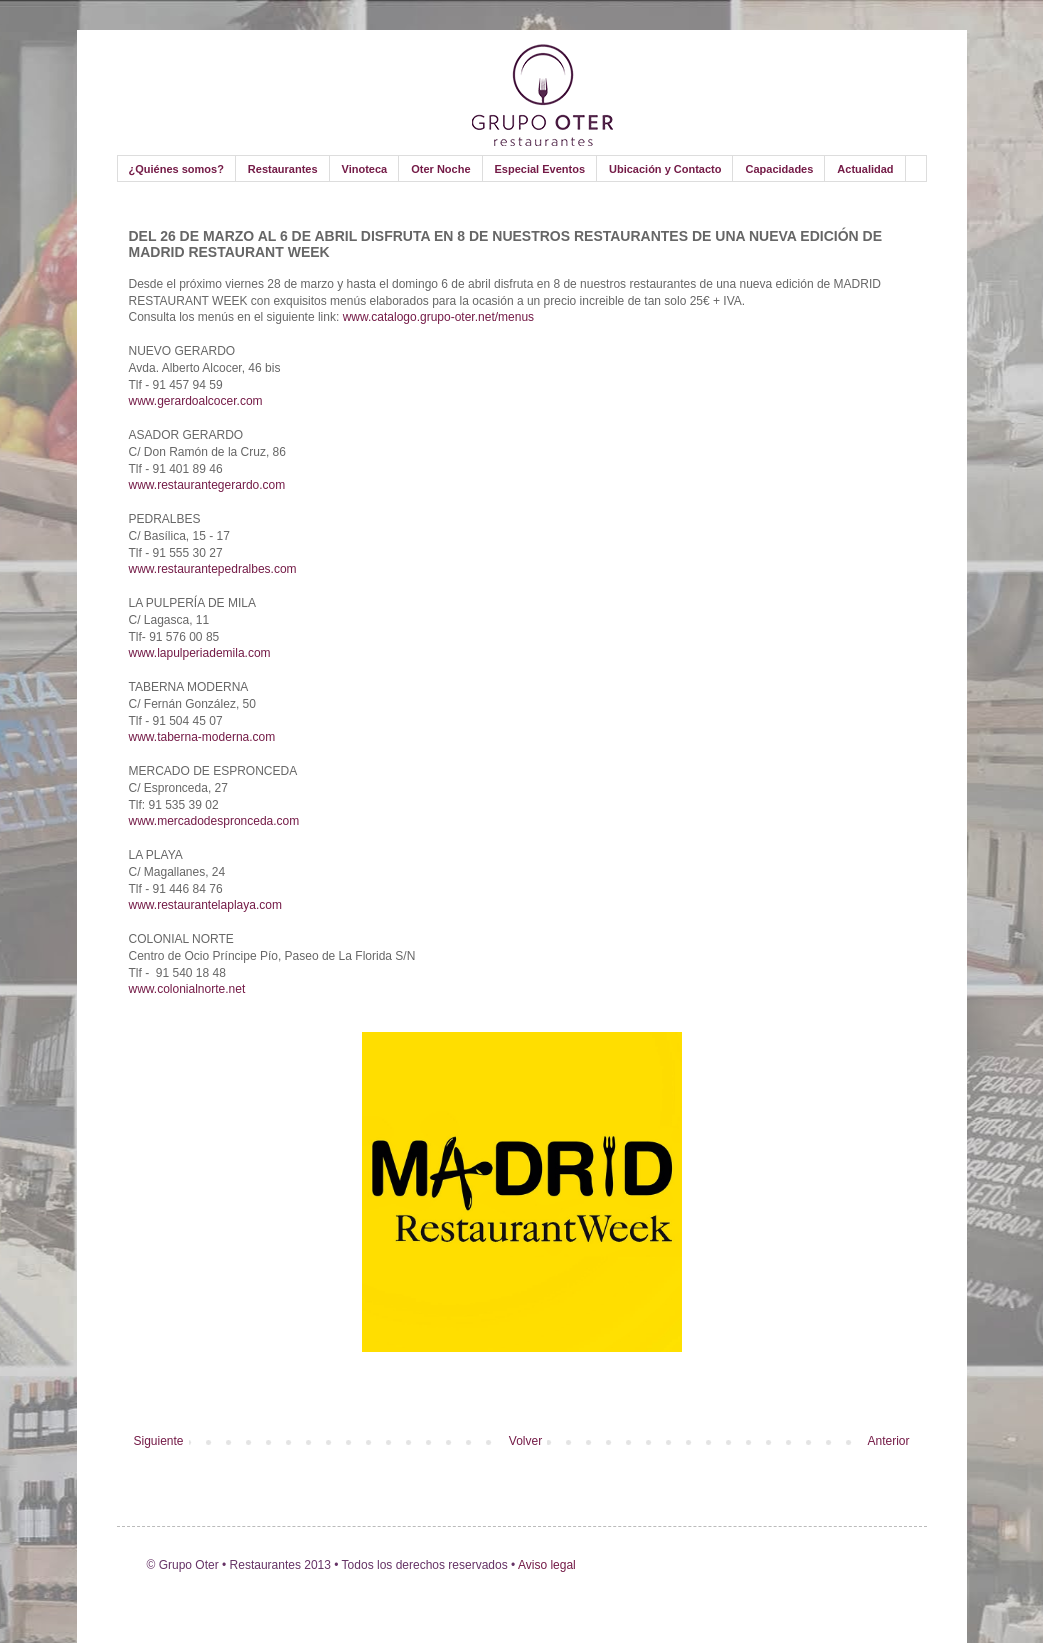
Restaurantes (283, 169)
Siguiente (159, 1441)
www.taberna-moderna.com (202, 737)
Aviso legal (545, 1565)
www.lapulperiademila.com (200, 653)
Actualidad (865, 169)
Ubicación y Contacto (665, 169)
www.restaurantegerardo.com (207, 485)
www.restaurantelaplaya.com (205, 905)
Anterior (888, 1441)
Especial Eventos (540, 169)
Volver (525, 1441)
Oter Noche (440, 169)
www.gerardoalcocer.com (196, 401)
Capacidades (779, 169)
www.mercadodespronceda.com (214, 821)
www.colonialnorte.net (187, 989)
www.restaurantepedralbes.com (213, 569)
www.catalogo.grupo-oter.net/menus (438, 317)
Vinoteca (365, 169)
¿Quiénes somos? (176, 169)
